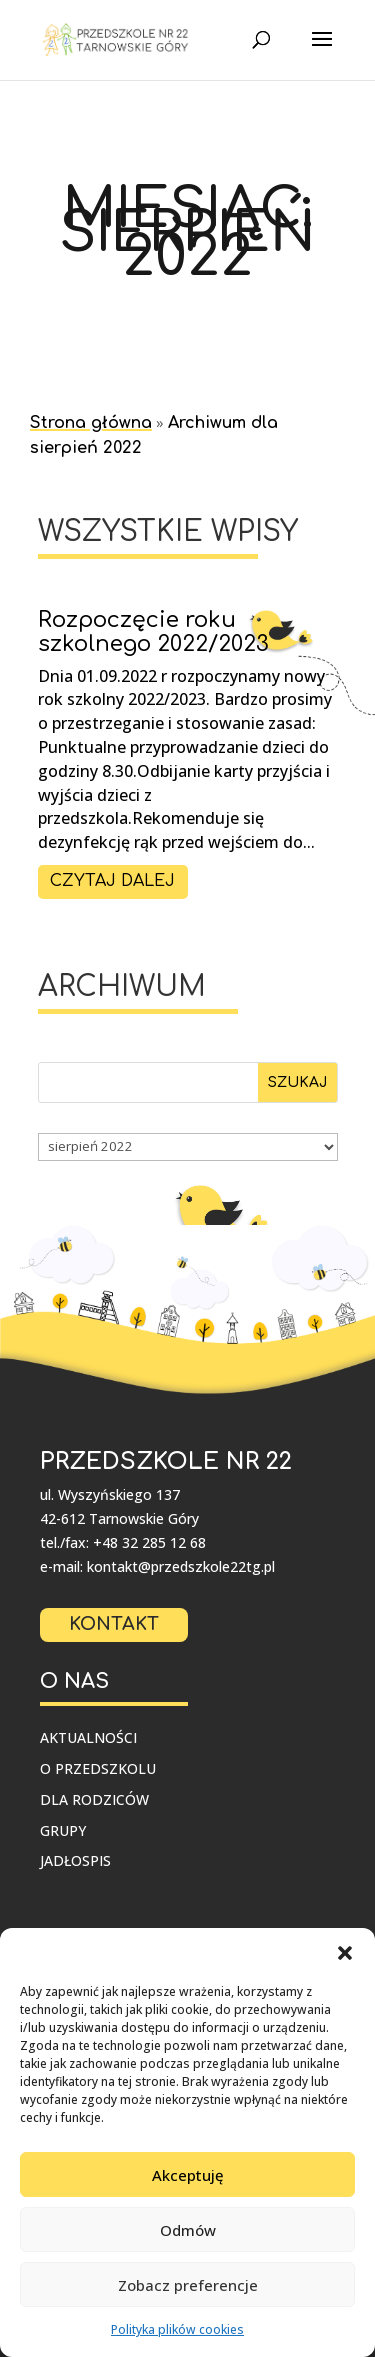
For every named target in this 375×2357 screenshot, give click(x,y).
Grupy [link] (63, 1830)
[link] (117, 39)
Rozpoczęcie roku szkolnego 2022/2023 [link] (153, 632)
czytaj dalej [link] (112, 881)
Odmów (188, 2230)
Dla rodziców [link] (94, 1799)
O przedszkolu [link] (98, 1768)
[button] (345, 1953)
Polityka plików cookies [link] (177, 2329)
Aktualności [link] (88, 1737)
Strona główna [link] (91, 423)
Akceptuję (188, 2175)
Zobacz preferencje (188, 2285)
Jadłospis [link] (75, 1860)
